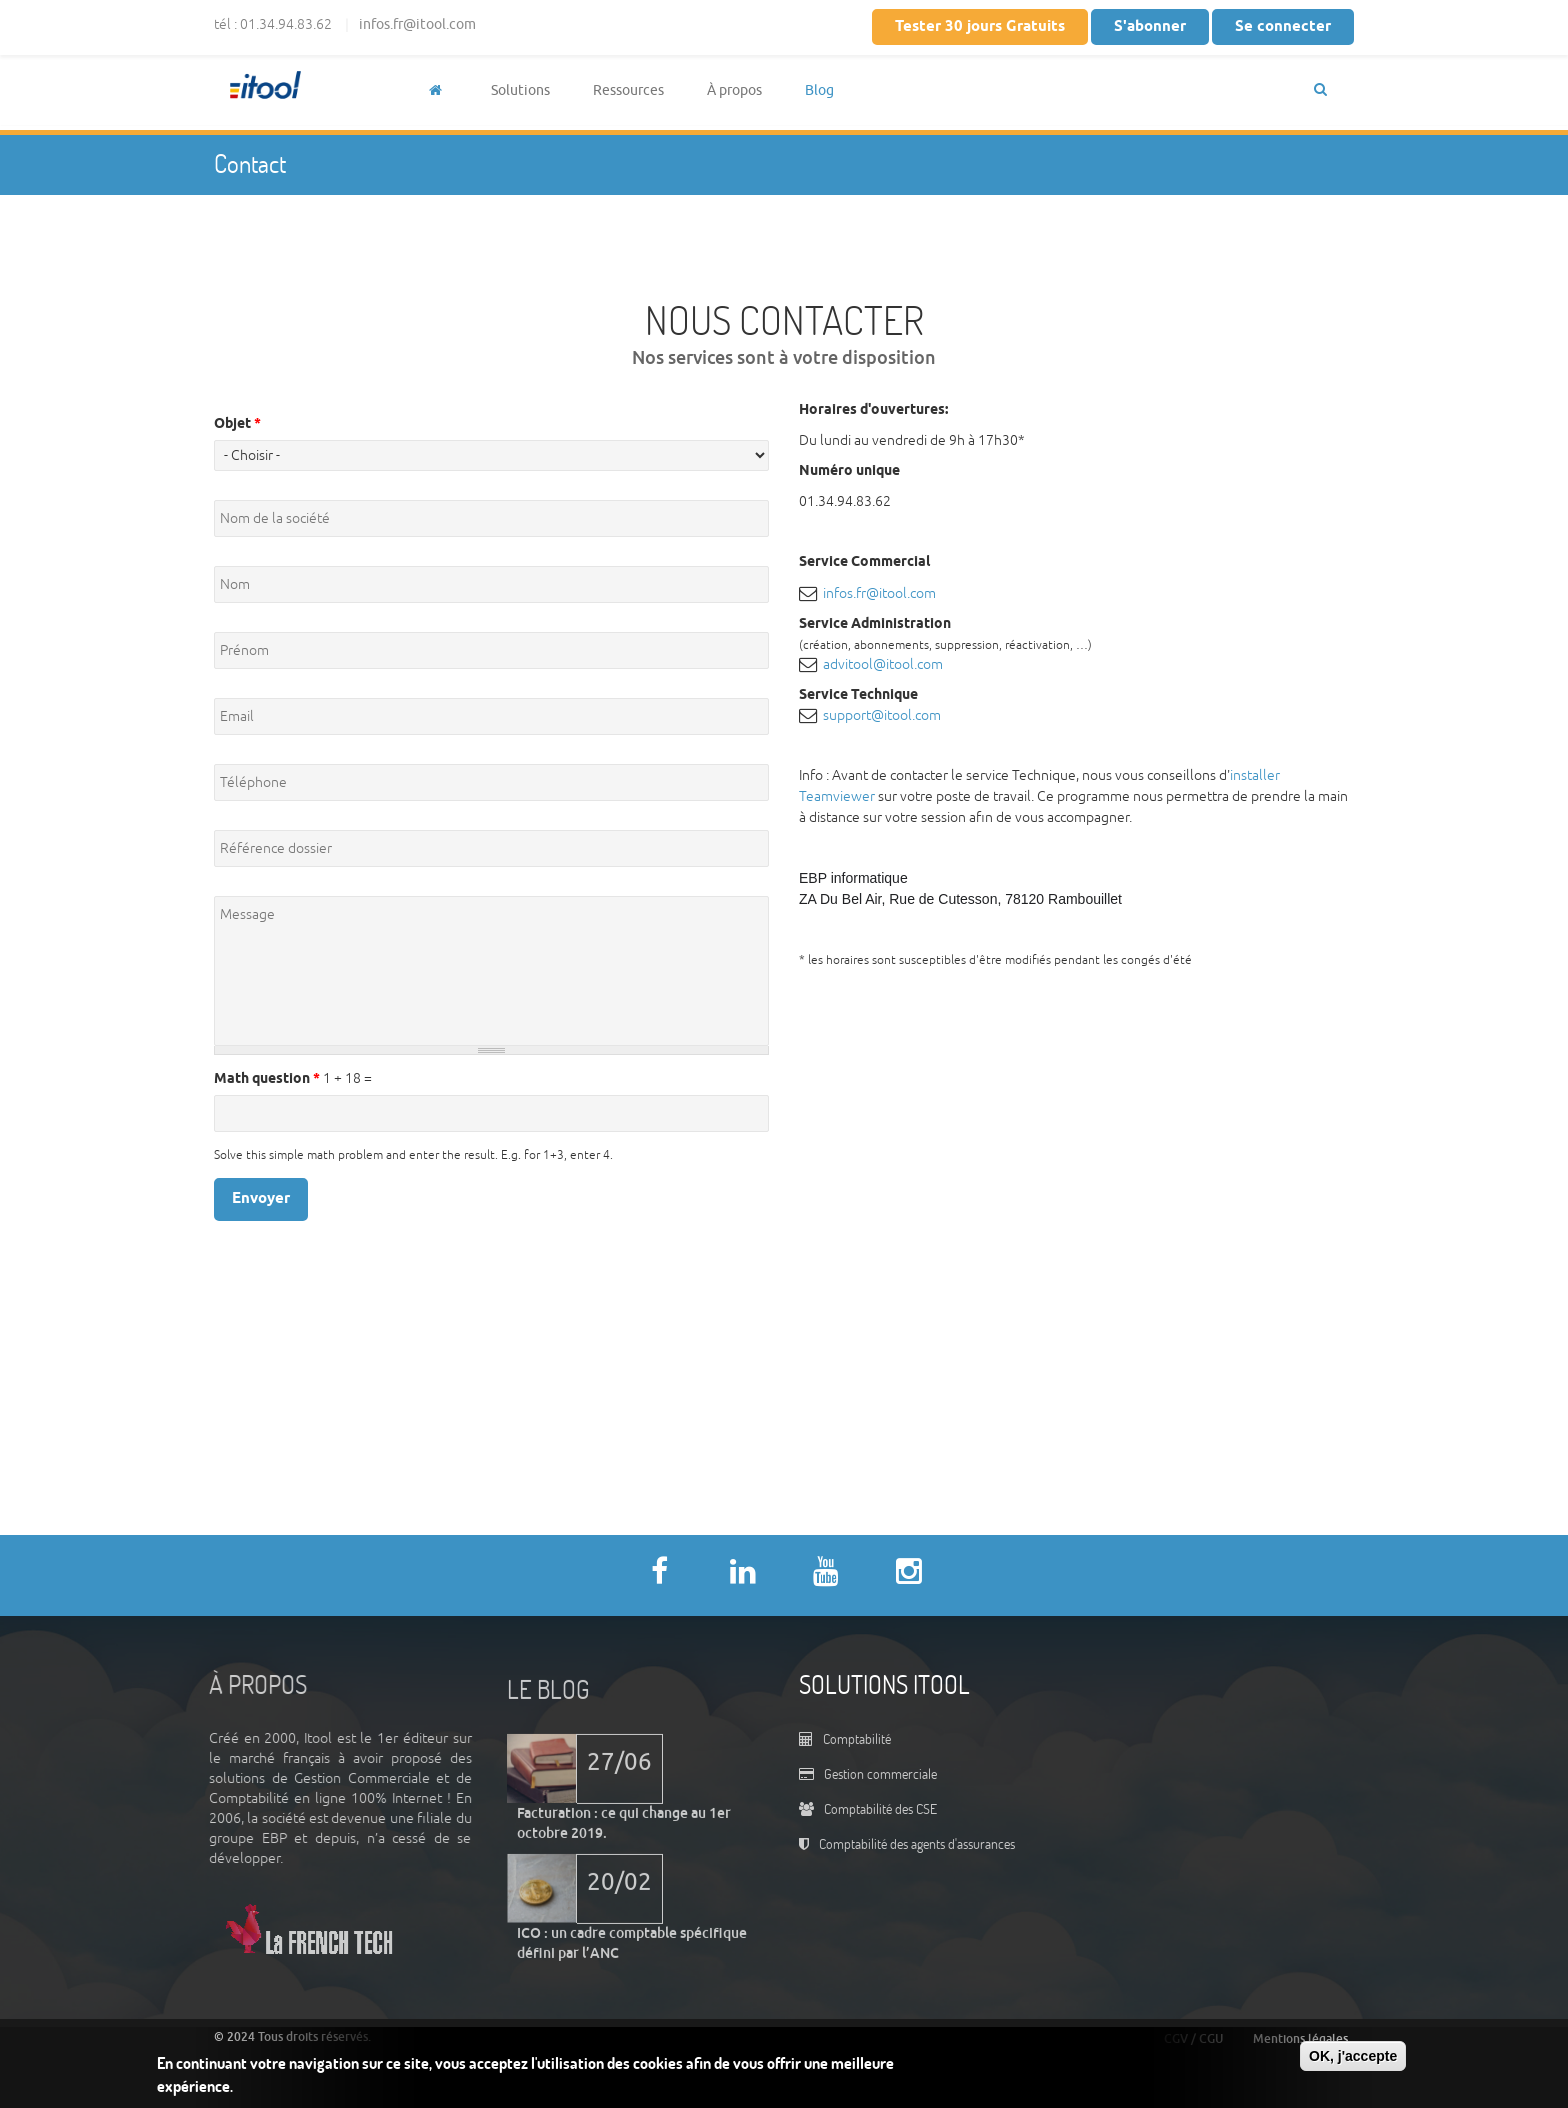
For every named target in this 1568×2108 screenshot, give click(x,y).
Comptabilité (857, 1738)
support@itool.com (882, 715)
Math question (267, 1079)
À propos (734, 90)
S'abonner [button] (1150, 27)
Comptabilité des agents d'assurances (917, 1843)
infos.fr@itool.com (417, 24)
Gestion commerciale (880, 1773)
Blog (819, 90)
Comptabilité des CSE (880, 1808)
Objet (237, 424)
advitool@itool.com (883, 664)
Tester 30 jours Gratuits (980, 27)
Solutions (520, 90)
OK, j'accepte (1353, 2056)
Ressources (628, 90)
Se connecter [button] (1283, 27)
